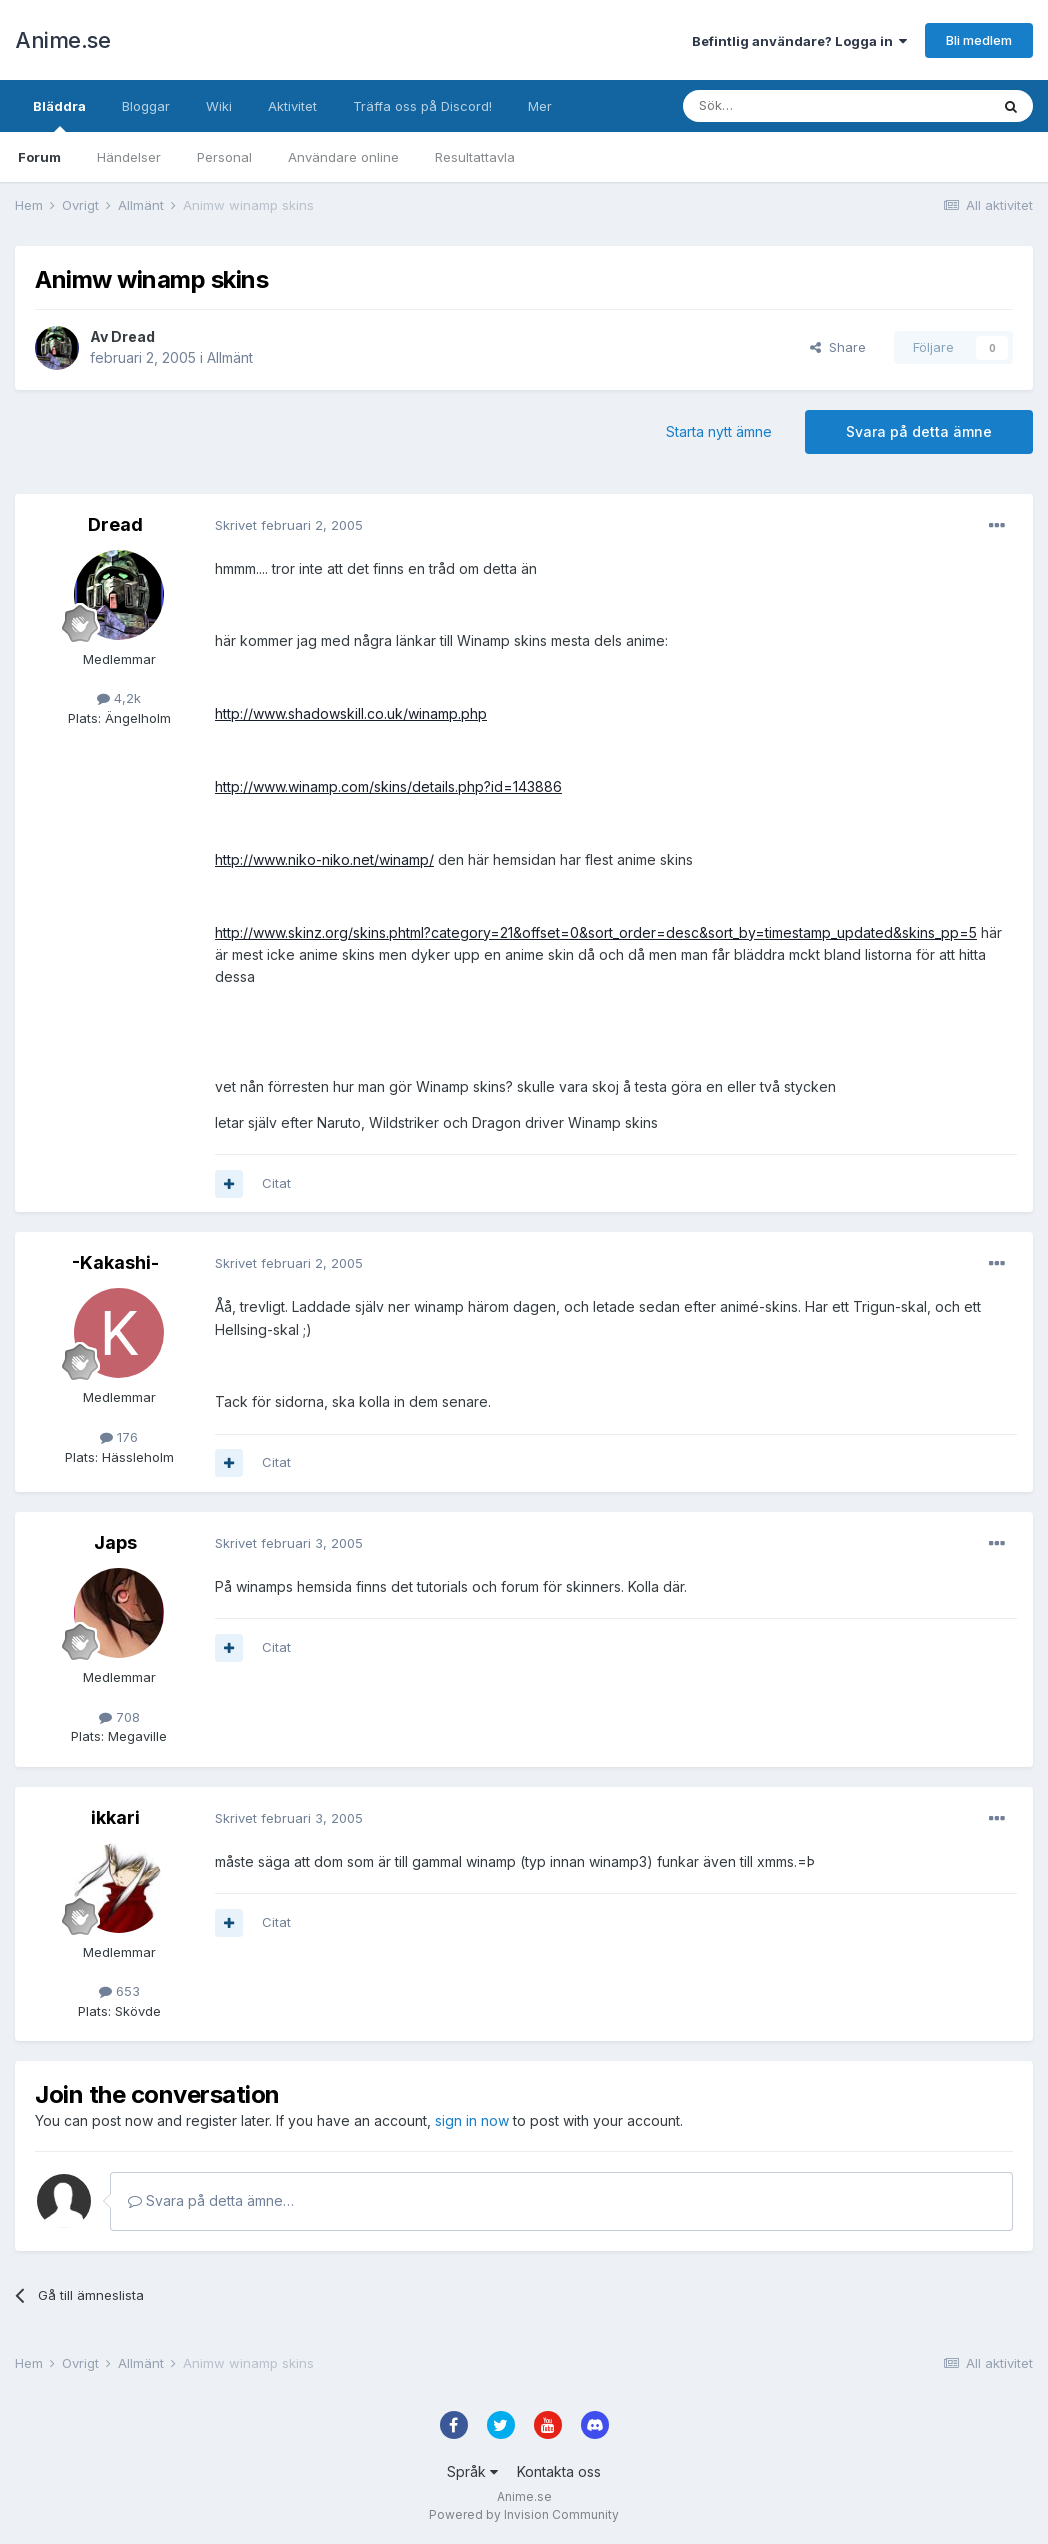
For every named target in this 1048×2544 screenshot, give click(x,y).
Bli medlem (979, 40)
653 (119, 1991)
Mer (540, 106)
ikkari (115, 1817)
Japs (115, 1542)
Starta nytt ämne (719, 431)
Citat (276, 1183)
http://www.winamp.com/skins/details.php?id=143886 (388, 786)
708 (119, 1717)
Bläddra (59, 115)
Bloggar (146, 106)
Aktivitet (292, 106)
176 (119, 1437)
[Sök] (782, 106)
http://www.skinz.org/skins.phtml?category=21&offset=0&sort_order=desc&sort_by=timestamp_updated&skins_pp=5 (596, 932)
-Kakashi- (115, 1262)
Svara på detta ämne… (211, 2200)
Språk (472, 2471)
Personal (224, 157)
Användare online (343, 157)
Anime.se (62, 40)
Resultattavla (475, 157)
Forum (39, 157)
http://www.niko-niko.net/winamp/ (324, 859)
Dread (133, 336)
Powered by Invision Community (524, 2514)
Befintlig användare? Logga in (799, 41)
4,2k (119, 698)
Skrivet (289, 525)
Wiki (219, 106)
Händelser (129, 157)
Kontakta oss (559, 2471)
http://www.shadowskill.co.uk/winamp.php (351, 713)
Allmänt (230, 357)
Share (838, 347)
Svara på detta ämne (919, 431)
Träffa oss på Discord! (422, 106)
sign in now (472, 2120)
